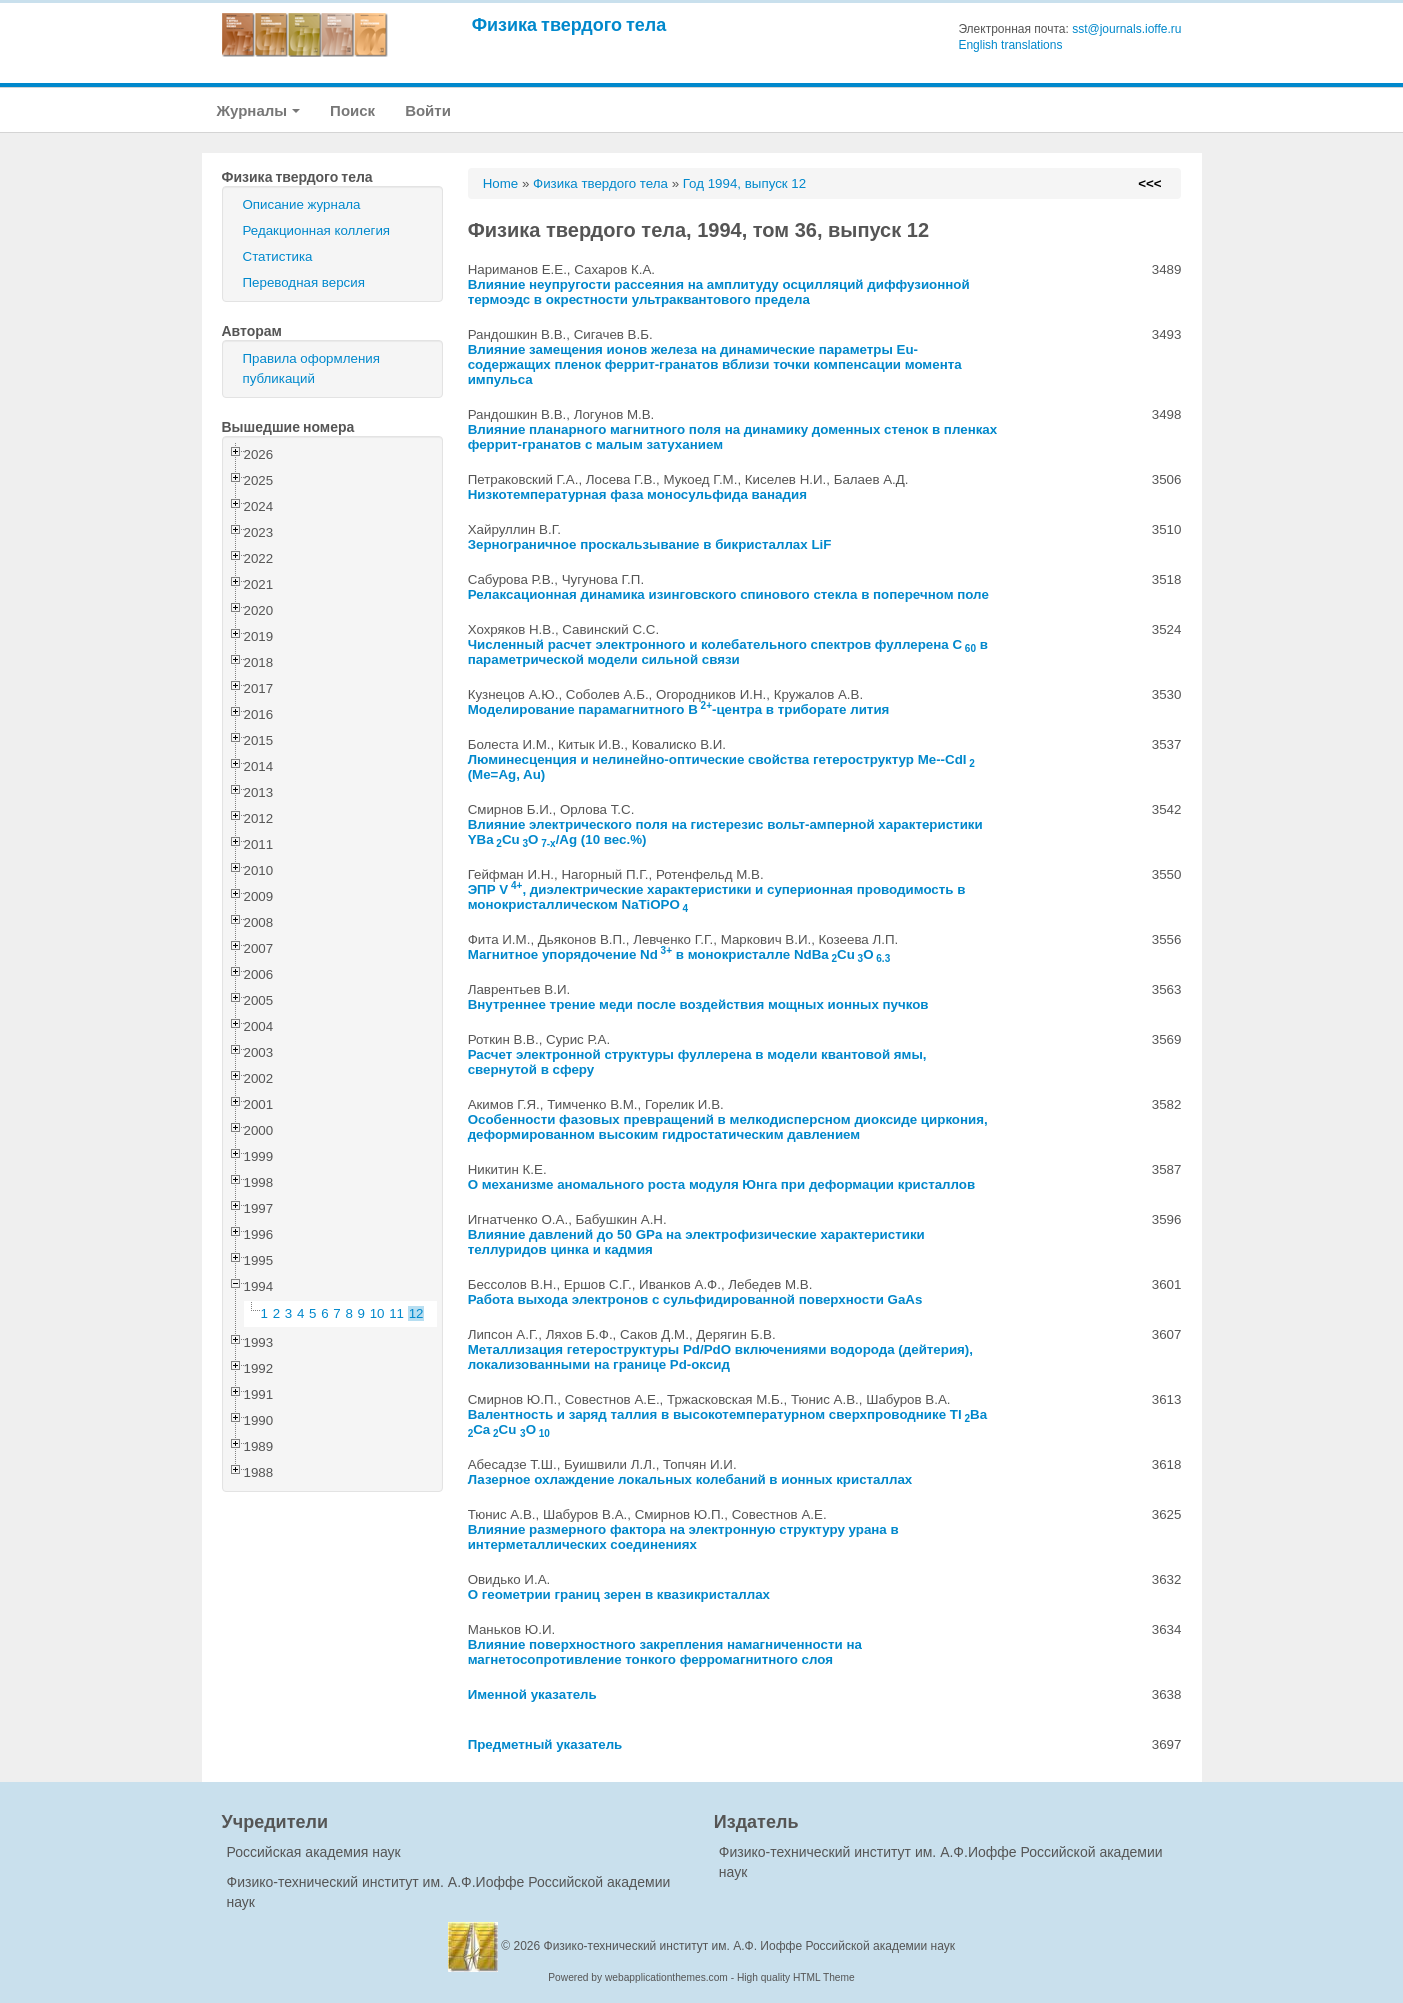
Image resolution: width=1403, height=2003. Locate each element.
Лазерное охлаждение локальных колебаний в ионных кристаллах (690, 1479)
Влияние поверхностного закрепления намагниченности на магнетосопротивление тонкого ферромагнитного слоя (665, 1652)
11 (396, 1313)
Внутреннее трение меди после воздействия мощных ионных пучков (698, 1004)
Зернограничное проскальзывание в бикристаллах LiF (650, 544)
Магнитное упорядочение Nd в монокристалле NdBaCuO (679, 954)
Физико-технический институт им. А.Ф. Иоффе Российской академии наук (750, 1946)
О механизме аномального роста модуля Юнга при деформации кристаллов (722, 1184)
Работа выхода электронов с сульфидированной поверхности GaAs (695, 1299)
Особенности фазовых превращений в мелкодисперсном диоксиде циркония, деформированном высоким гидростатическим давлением (728, 1127)
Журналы (259, 110)
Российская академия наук (314, 1852)
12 (416, 1313)
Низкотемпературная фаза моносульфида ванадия (637, 494)
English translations (1010, 45)
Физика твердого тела (569, 24)
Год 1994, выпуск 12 (744, 183)
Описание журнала (302, 204)
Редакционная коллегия (317, 230)
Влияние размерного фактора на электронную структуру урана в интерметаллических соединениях (683, 1537)
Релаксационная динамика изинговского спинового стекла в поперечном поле (728, 594)
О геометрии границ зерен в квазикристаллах (619, 1594)
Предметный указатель (545, 1744)
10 (377, 1313)
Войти (428, 110)
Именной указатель (532, 1694)
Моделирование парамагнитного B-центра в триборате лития (679, 709)
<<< (1149, 183)
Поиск (352, 110)
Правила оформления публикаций (311, 368)
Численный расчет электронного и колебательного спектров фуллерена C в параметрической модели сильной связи (728, 652)
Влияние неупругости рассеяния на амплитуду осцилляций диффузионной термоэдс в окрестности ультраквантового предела (719, 292)
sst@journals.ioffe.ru (1126, 29)
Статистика (278, 256)
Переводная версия (304, 282)
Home (501, 183)
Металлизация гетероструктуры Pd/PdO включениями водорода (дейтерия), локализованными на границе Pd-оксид (720, 1357)
